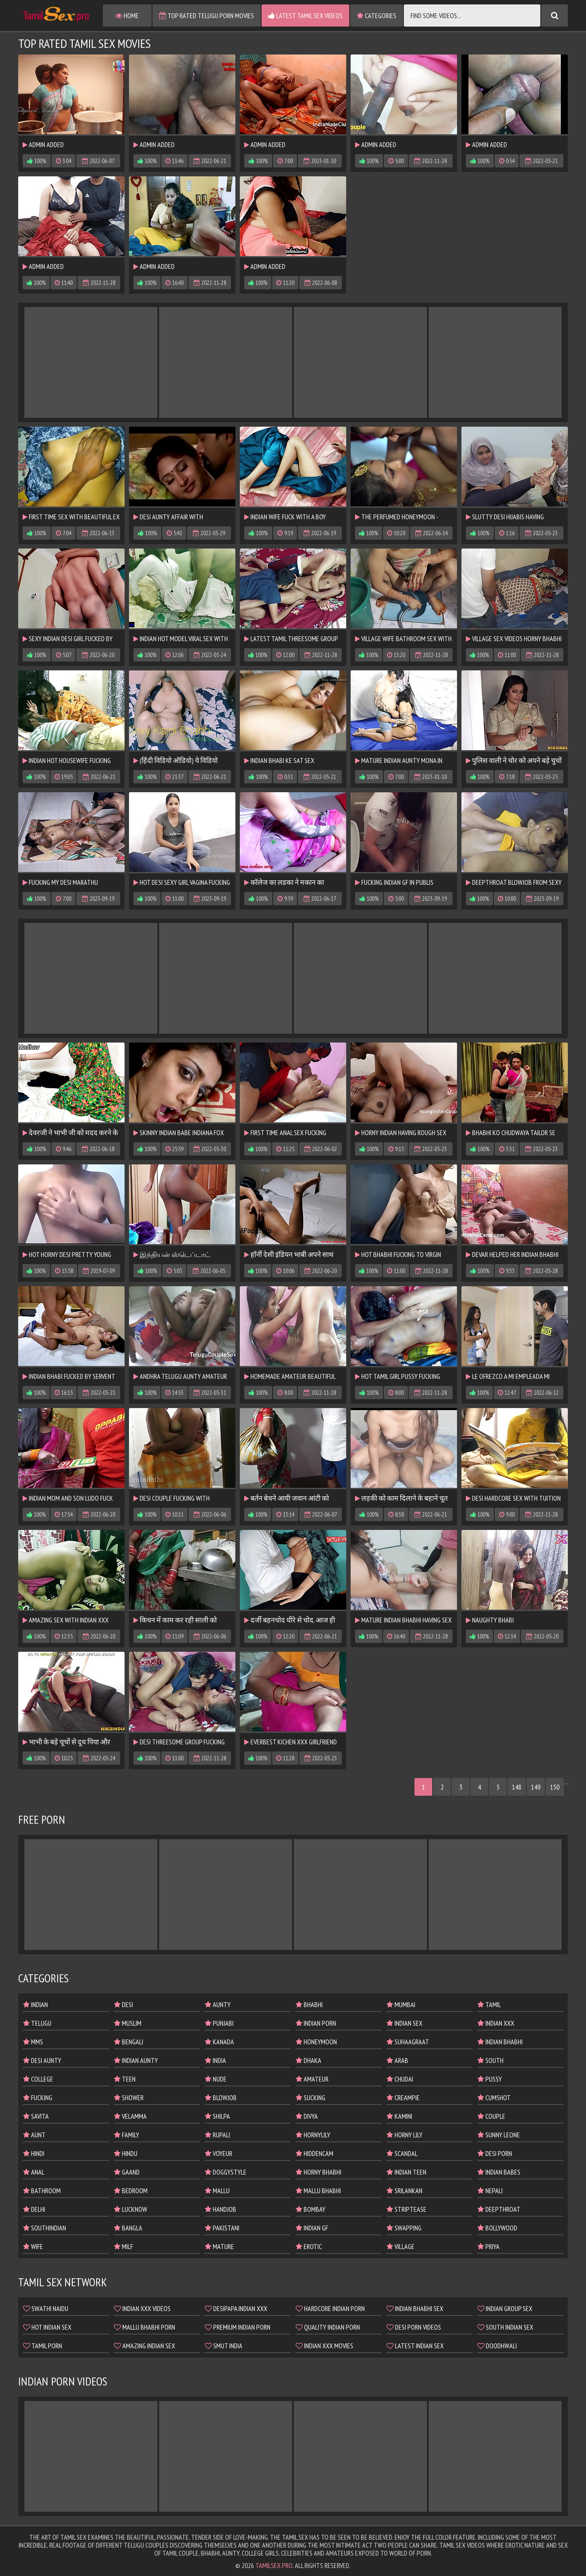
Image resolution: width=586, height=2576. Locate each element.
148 (516, 1786)
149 (535, 1786)
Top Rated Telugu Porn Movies (206, 15)
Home (127, 15)
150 (554, 1786)
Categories (376, 15)
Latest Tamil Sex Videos (305, 15)
